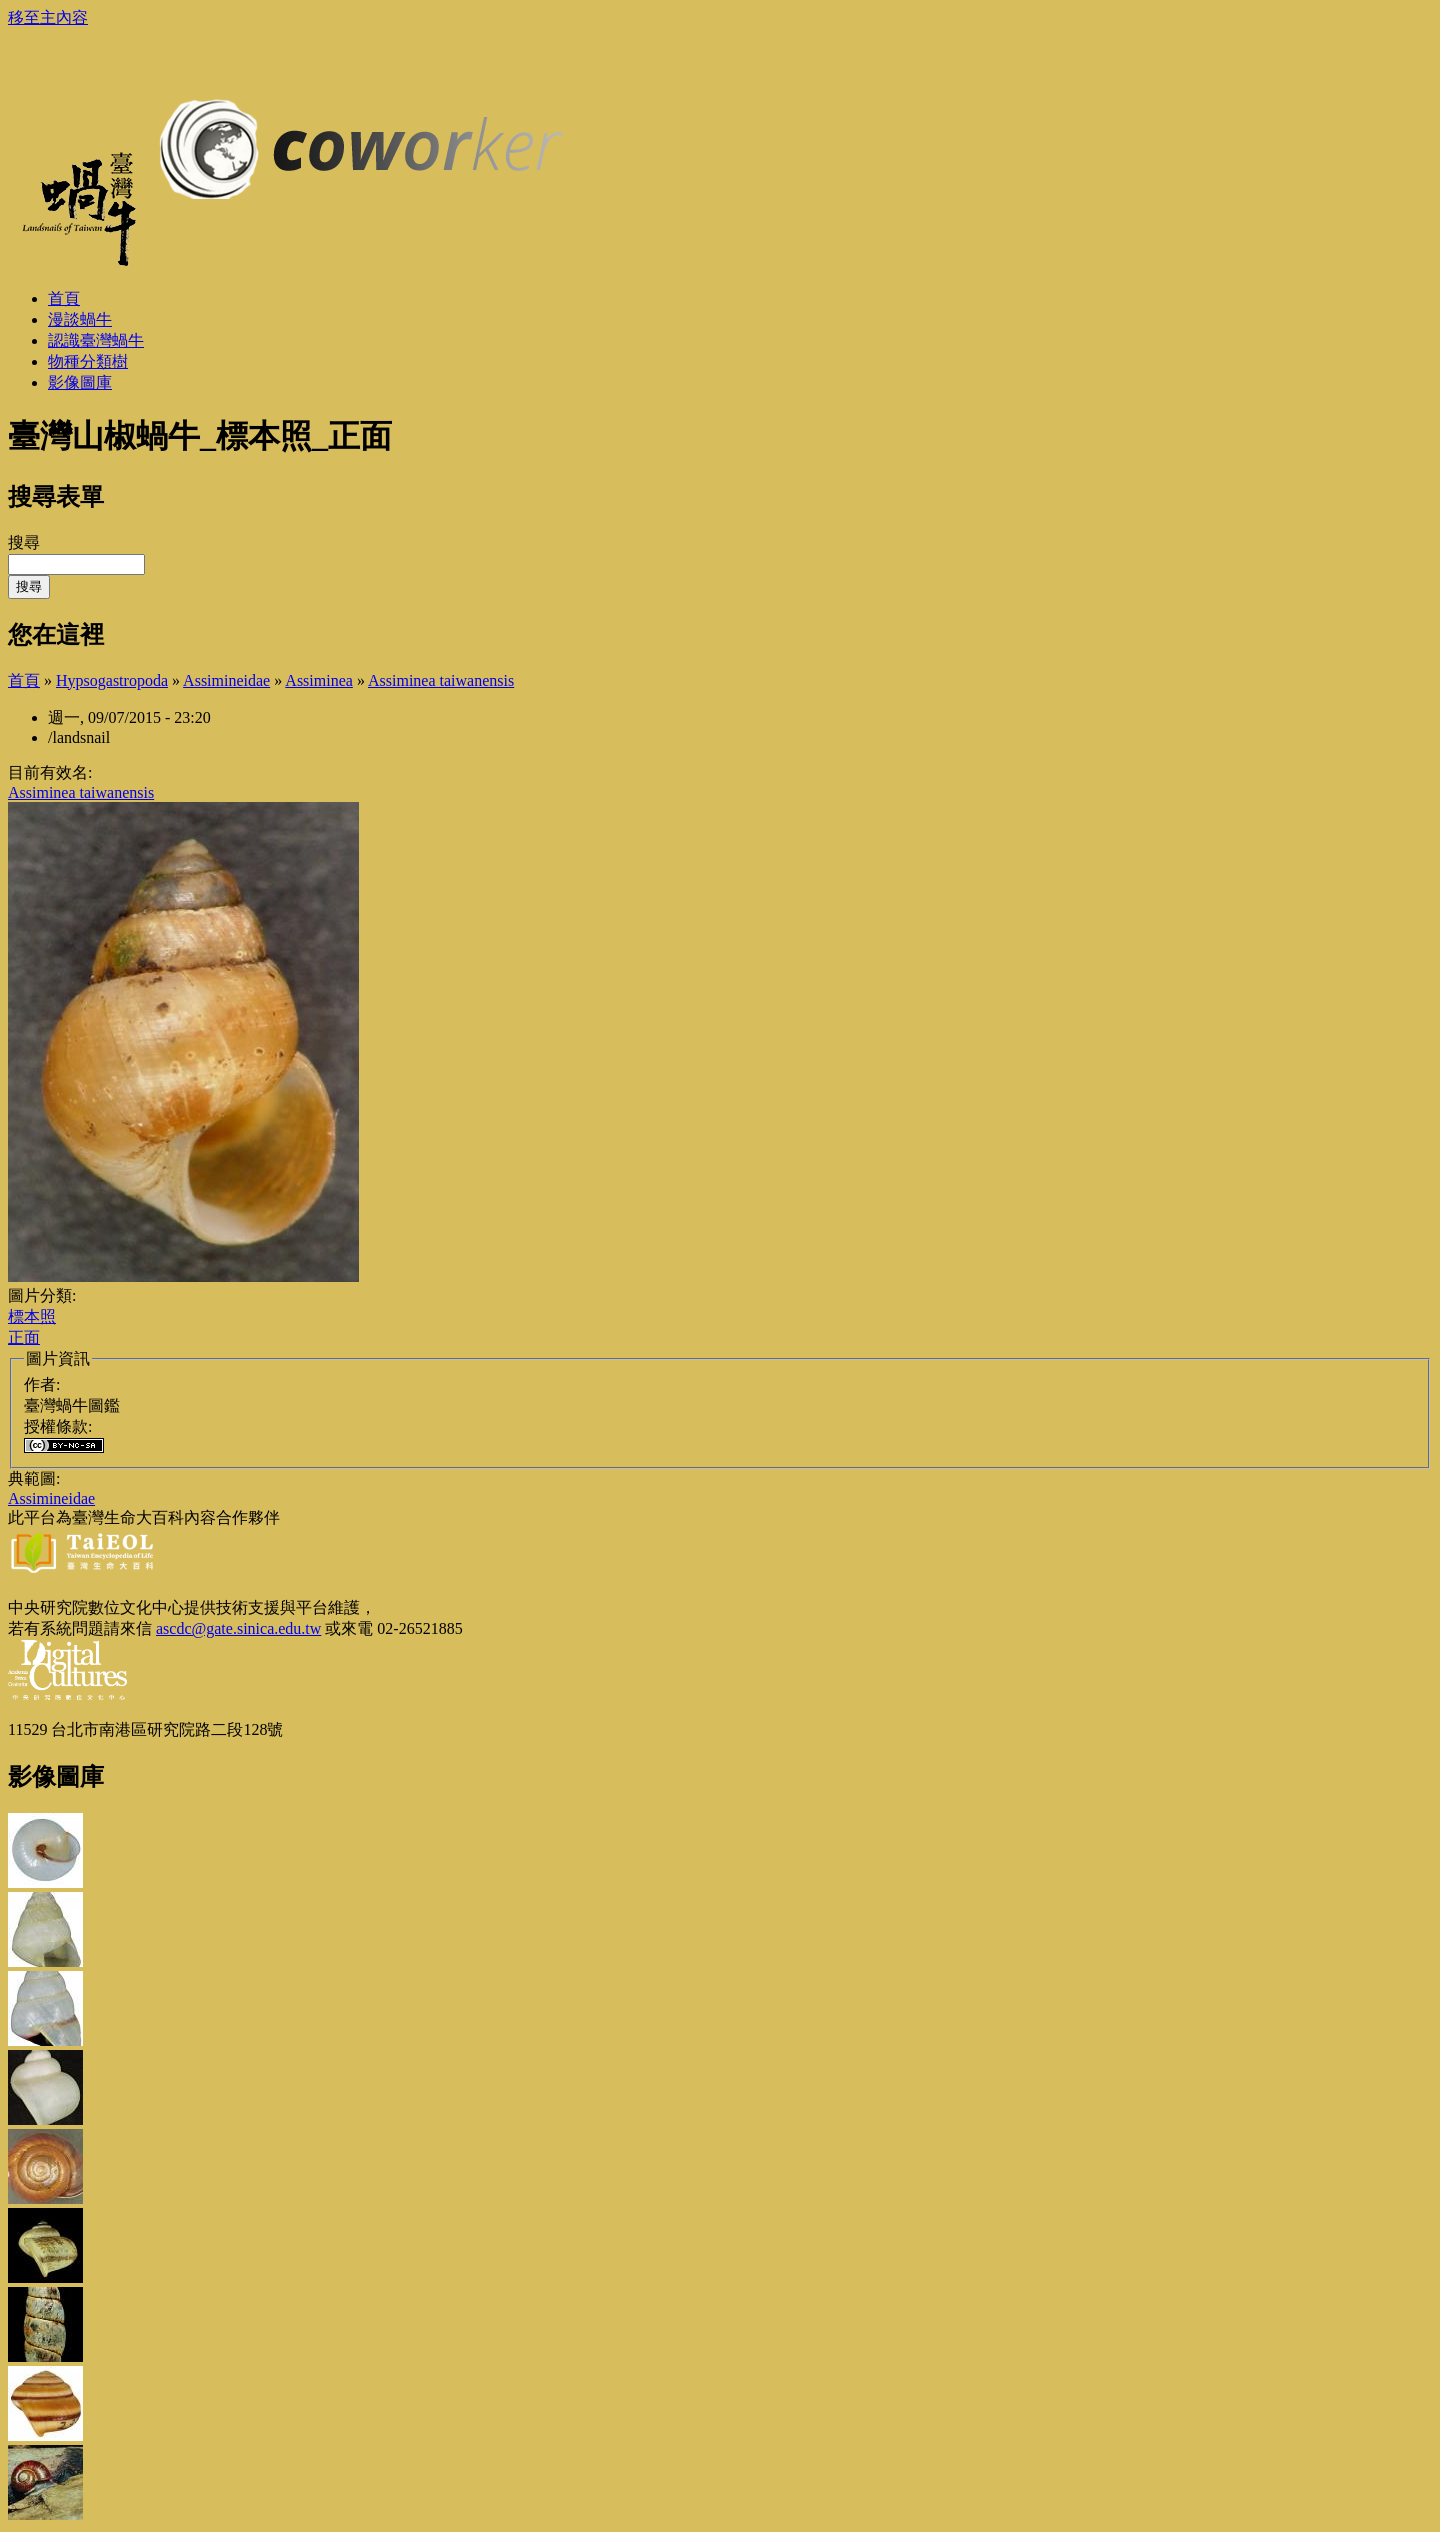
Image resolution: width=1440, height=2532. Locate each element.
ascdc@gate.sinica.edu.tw (238, 1628)
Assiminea (319, 680)
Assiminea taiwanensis (441, 680)
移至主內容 (48, 17)
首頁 (24, 680)
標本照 (32, 1316)
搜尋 (24, 542)
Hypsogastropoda (112, 680)
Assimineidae (226, 680)
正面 (24, 1337)
